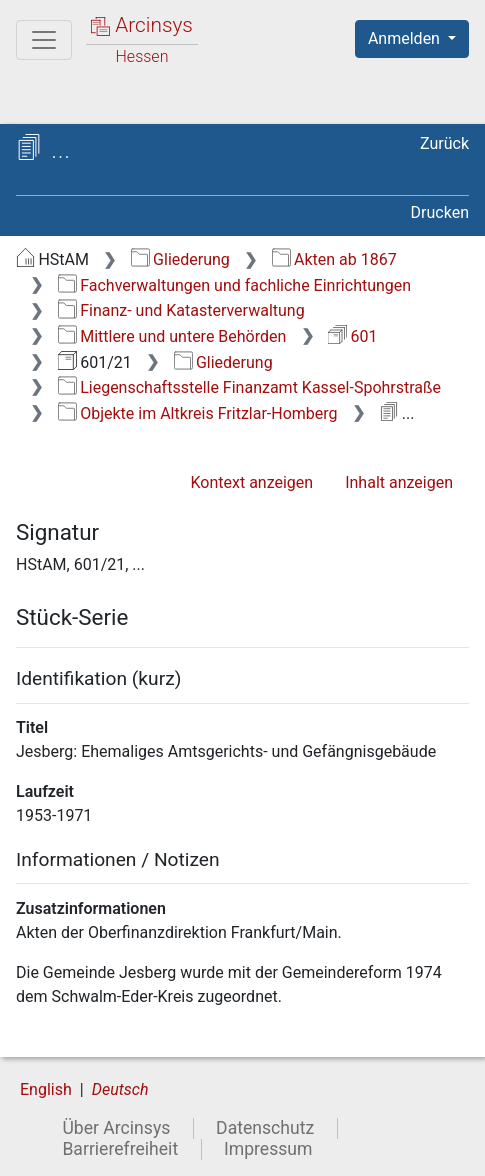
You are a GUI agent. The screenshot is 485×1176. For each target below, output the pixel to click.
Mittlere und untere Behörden (172, 336)
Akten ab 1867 (334, 259)
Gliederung (180, 259)
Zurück (444, 143)
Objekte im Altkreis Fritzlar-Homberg (198, 413)
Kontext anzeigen (251, 482)
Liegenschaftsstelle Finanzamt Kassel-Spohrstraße (249, 387)
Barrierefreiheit (120, 1149)
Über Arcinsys (116, 1128)
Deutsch (120, 1089)
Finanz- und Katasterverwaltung (181, 310)
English (46, 1089)
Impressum (268, 1149)
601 (352, 336)
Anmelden (406, 38)
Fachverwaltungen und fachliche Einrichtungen (234, 285)
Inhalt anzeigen (399, 482)
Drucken (440, 212)
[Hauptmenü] (44, 40)
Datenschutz (265, 1128)
